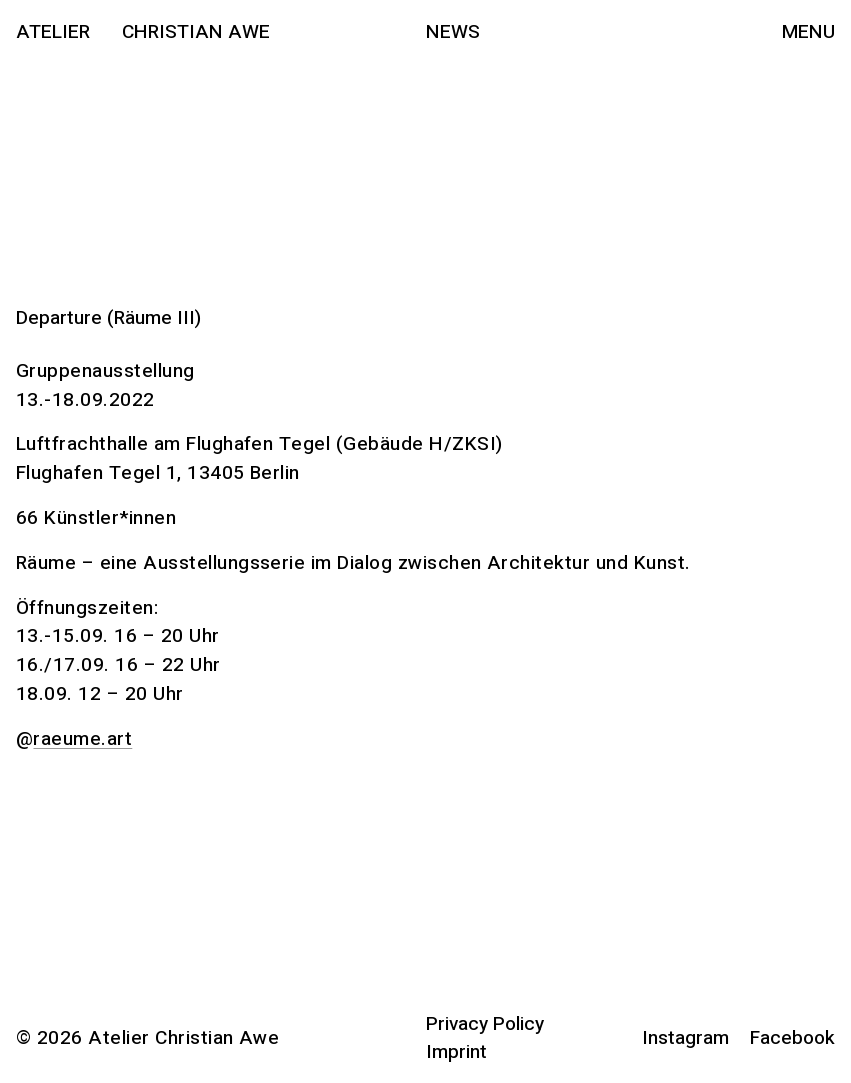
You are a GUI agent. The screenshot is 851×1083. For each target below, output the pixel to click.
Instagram (685, 1038)
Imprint (456, 1052)
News (453, 32)
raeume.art (82, 739)
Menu (808, 32)
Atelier (53, 32)
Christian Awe (196, 32)
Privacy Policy (485, 1024)
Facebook (792, 1038)
